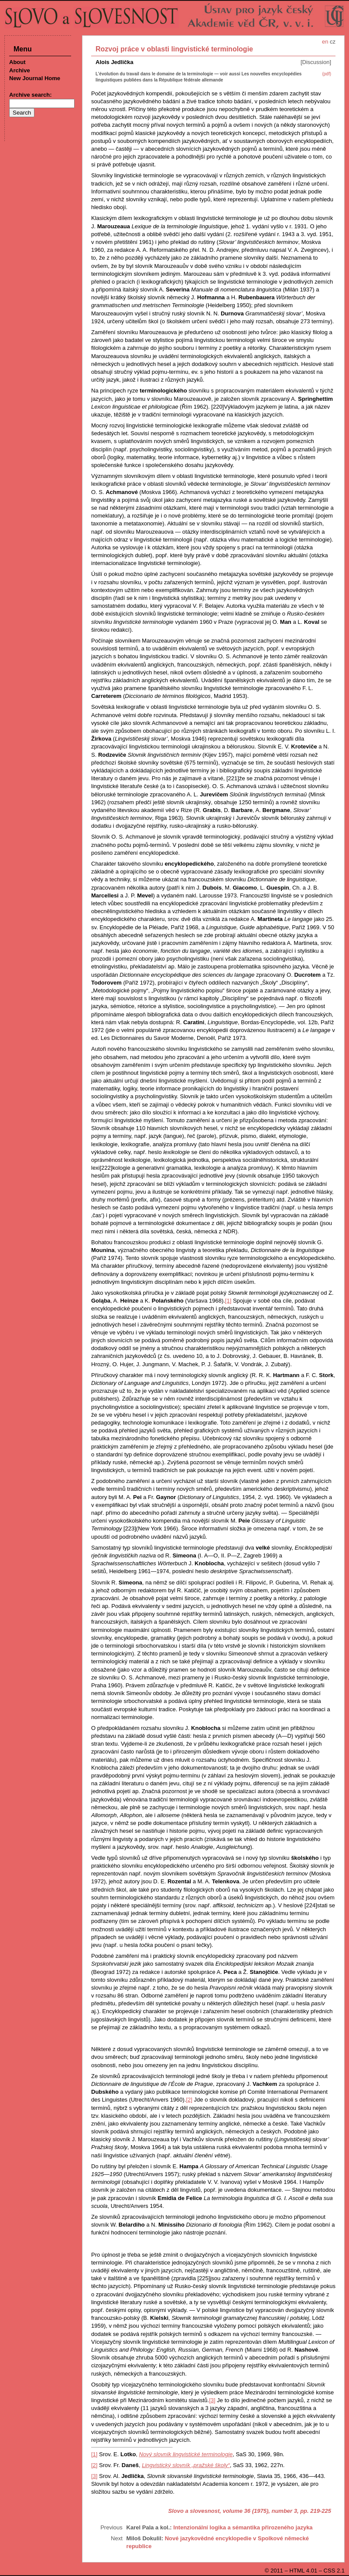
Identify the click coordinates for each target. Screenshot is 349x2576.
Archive (19, 70)
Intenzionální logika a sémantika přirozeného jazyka (242, 2527)
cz (332, 41)
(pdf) (326, 73)
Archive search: (30, 94)
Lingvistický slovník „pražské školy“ (186, 2465)
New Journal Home (34, 78)
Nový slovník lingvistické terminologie (186, 2454)
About (17, 62)
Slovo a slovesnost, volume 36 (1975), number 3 (232, 2511)
